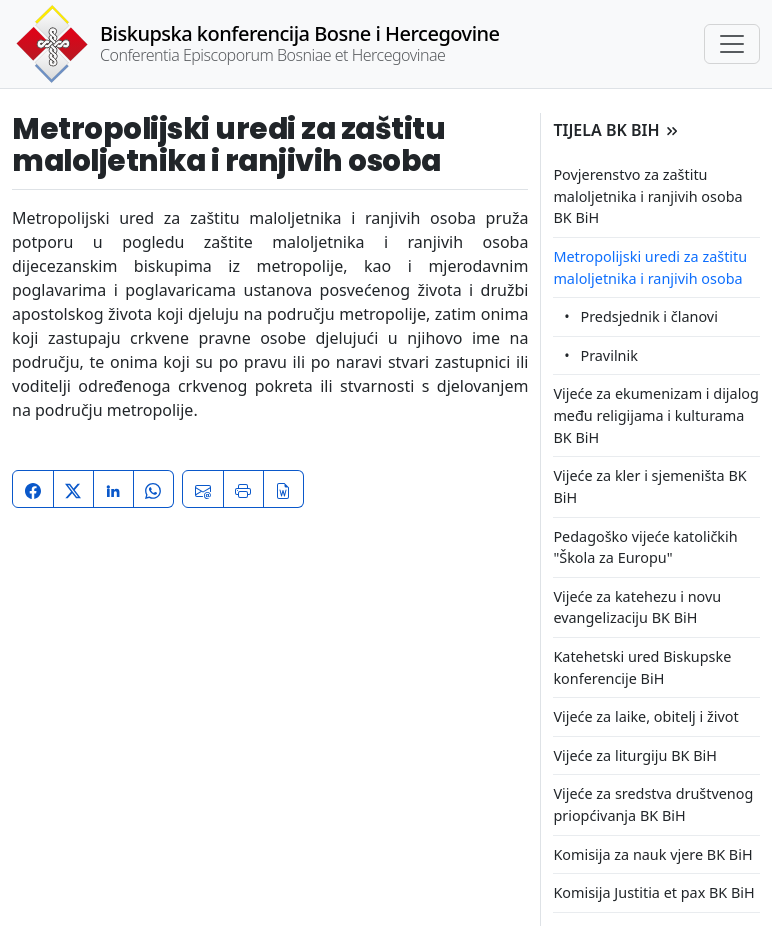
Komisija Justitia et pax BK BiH (653, 892)
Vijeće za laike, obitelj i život (645, 716)
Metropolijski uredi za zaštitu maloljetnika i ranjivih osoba (650, 267)
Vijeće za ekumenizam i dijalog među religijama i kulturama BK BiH (656, 415)
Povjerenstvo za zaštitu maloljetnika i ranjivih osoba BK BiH (647, 196)
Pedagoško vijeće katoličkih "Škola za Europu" (645, 547)
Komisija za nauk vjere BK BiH (652, 854)
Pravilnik (608, 355)
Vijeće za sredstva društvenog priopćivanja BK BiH (653, 804)
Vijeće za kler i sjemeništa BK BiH (649, 486)
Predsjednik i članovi (648, 316)
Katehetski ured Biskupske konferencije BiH (642, 667)
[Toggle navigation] (732, 44)
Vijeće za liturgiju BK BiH (634, 755)
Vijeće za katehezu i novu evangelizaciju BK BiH (637, 607)
